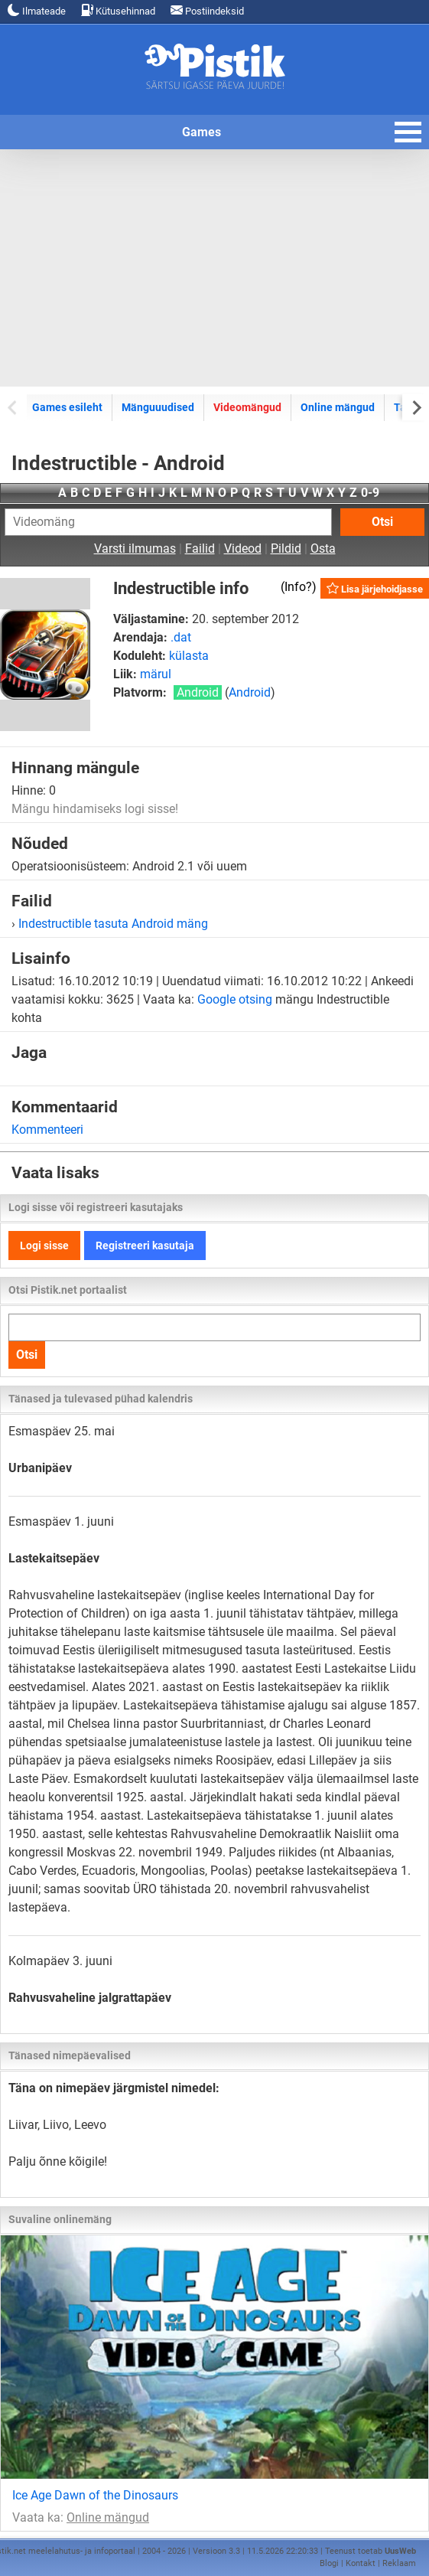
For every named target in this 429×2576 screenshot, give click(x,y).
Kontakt (360, 2563)
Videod (243, 548)
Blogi (329, 2563)
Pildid (286, 548)
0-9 (370, 492)
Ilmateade (37, 10)
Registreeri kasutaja (145, 1245)
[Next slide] (415, 406)
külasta (189, 655)
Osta (323, 548)
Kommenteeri (47, 1129)
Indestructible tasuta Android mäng (113, 923)
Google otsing (234, 999)
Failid (200, 548)
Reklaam (399, 2563)
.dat (181, 637)
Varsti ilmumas (135, 548)
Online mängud (338, 407)
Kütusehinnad (118, 10)
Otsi (382, 521)
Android (250, 692)
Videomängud (247, 407)
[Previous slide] (13, 406)
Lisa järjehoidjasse (375, 588)
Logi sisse (44, 1245)
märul (155, 674)
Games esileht (67, 407)
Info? (298, 587)
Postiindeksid (207, 10)
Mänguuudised (158, 407)
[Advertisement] (214, 268)
